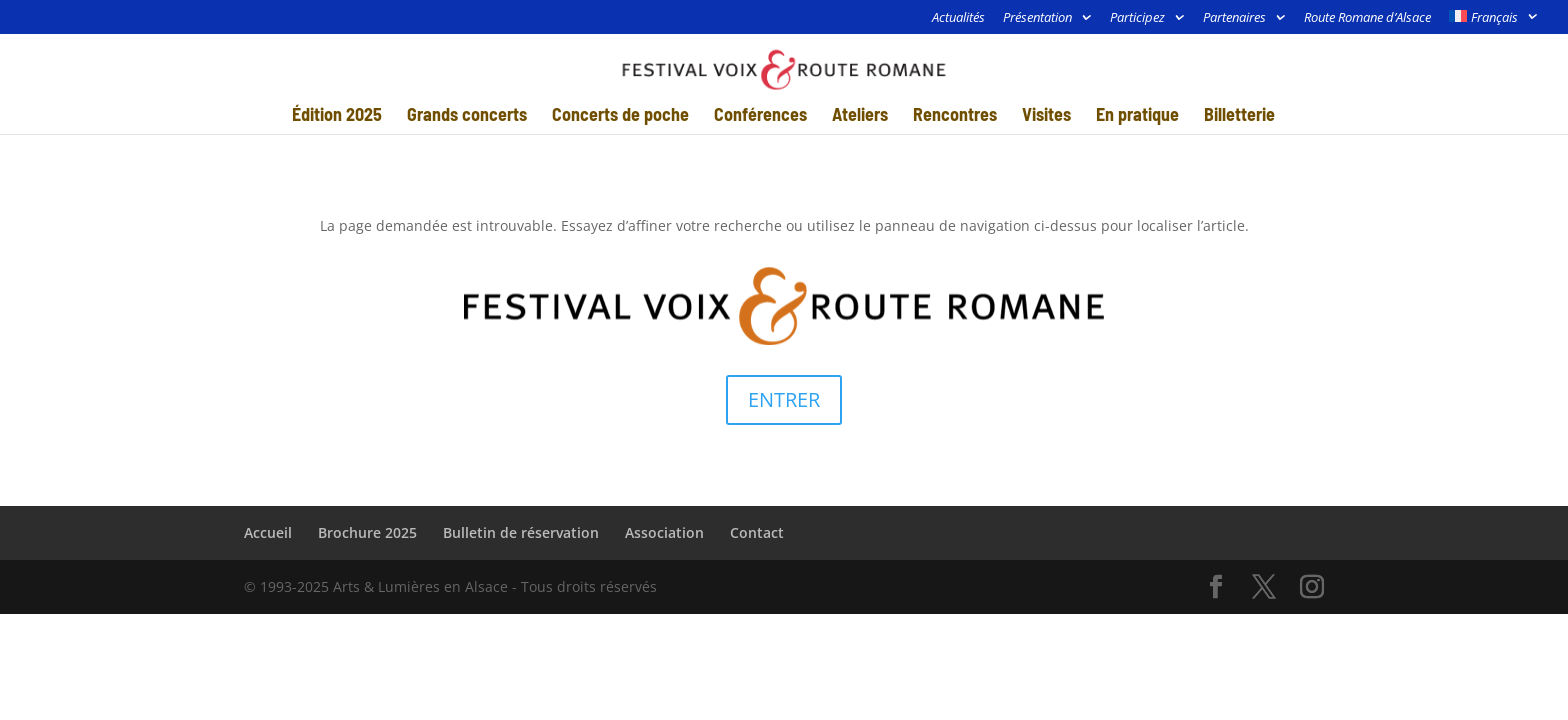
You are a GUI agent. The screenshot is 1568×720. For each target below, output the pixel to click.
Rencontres (955, 116)
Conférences (760, 116)
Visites (1046, 116)
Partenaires (1234, 18)
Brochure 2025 (367, 532)
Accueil (268, 532)
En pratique (1137, 116)
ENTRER (784, 399)
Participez (1137, 18)
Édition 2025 (337, 116)
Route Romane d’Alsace (1367, 18)
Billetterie (1239, 116)
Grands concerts (467, 116)
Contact (757, 532)
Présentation (1037, 18)
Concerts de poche (620, 116)
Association (664, 532)
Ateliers (860, 116)
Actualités (958, 18)
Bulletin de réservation (521, 532)
